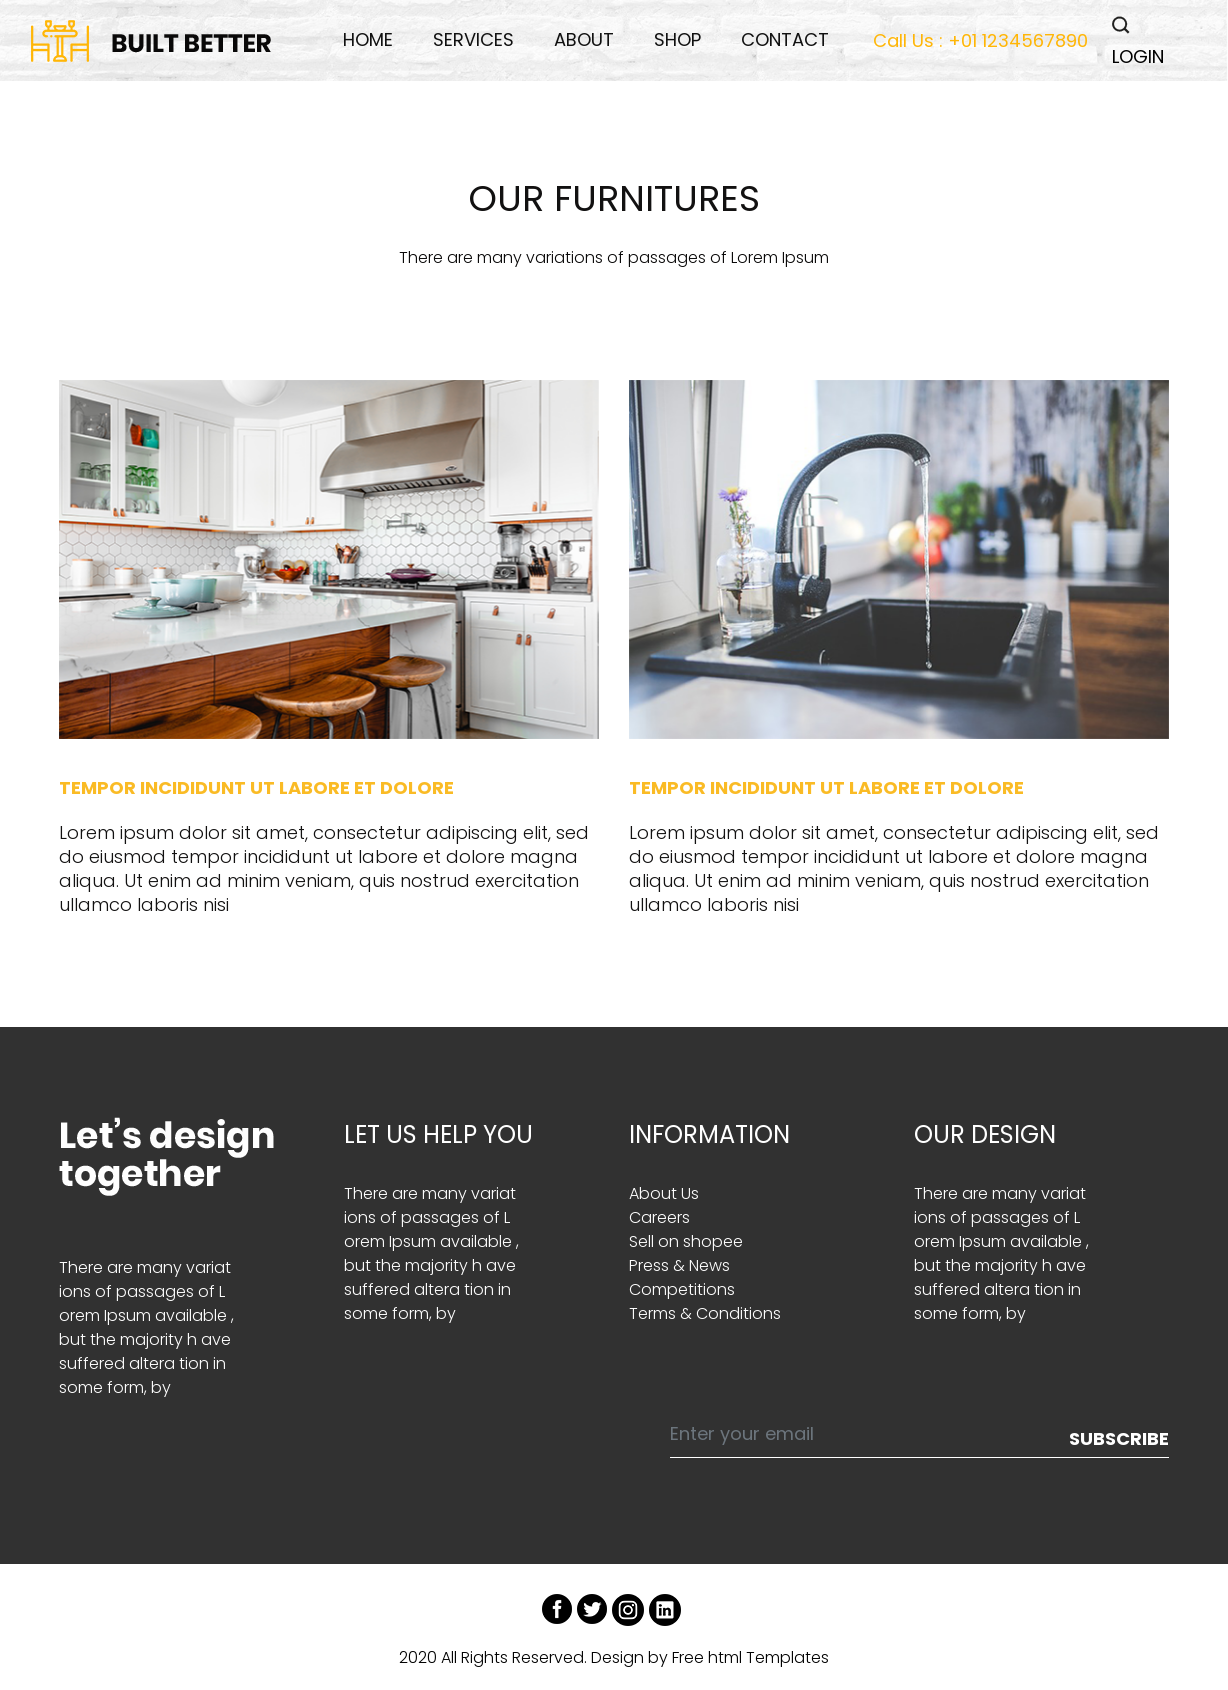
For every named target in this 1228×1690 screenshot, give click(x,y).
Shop (677, 39)
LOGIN (1138, 56)
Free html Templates (750, 1657)
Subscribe (1119, 1438)
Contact (785, 39)
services (473, 39)
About (584, 39)
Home (368, 39)
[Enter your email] (870, 1439)
